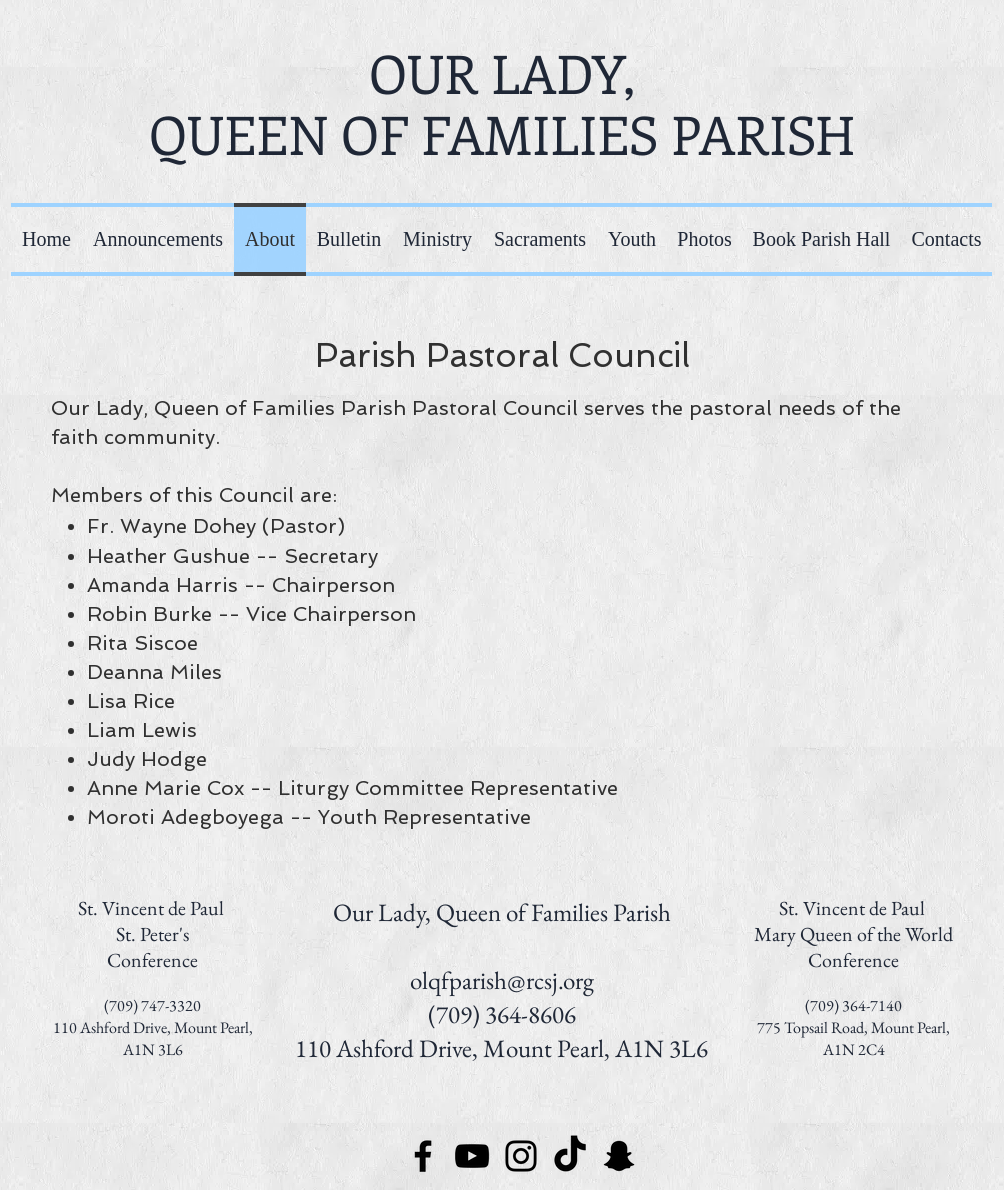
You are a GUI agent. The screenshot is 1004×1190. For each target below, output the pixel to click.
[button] (437, 239)
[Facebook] (423, 1156)
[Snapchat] (619, 1156)
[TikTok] (570, 1156)
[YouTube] (472, 1156)
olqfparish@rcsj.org (502, 980)
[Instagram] (521, 1156)
